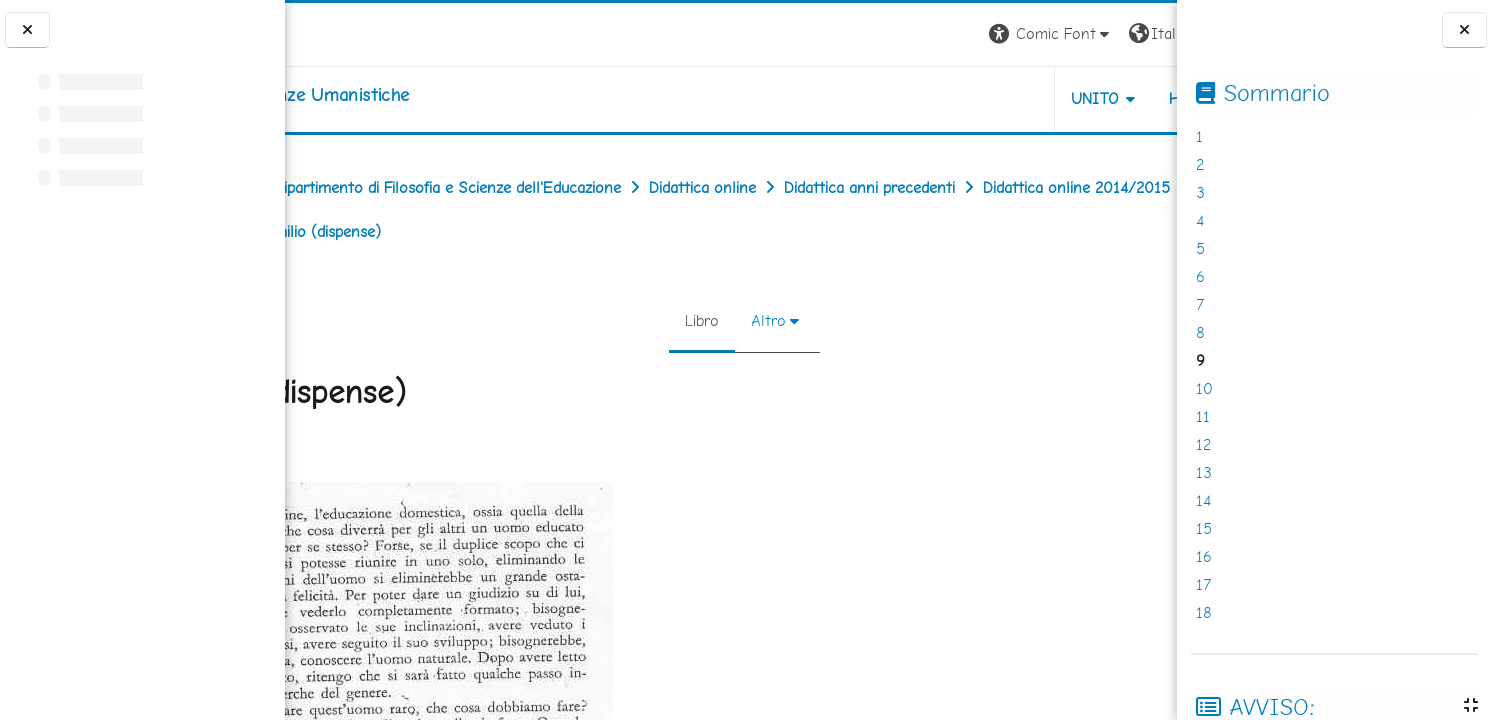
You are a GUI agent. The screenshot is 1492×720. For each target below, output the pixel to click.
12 (1203, 444)
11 (1203, 416)
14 (1203, 500)
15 (1204, 528)
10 (1204, 388)
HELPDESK (1056, 98)
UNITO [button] (942, 98)
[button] (898, 34)
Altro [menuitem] (755, 320)
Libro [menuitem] (689, 320)
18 (1204, 612)
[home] (411, 95)
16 (1204, 556)
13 (1204, 472)
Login (1142, 33)
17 (1203, 584)
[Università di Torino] (347, 32)
